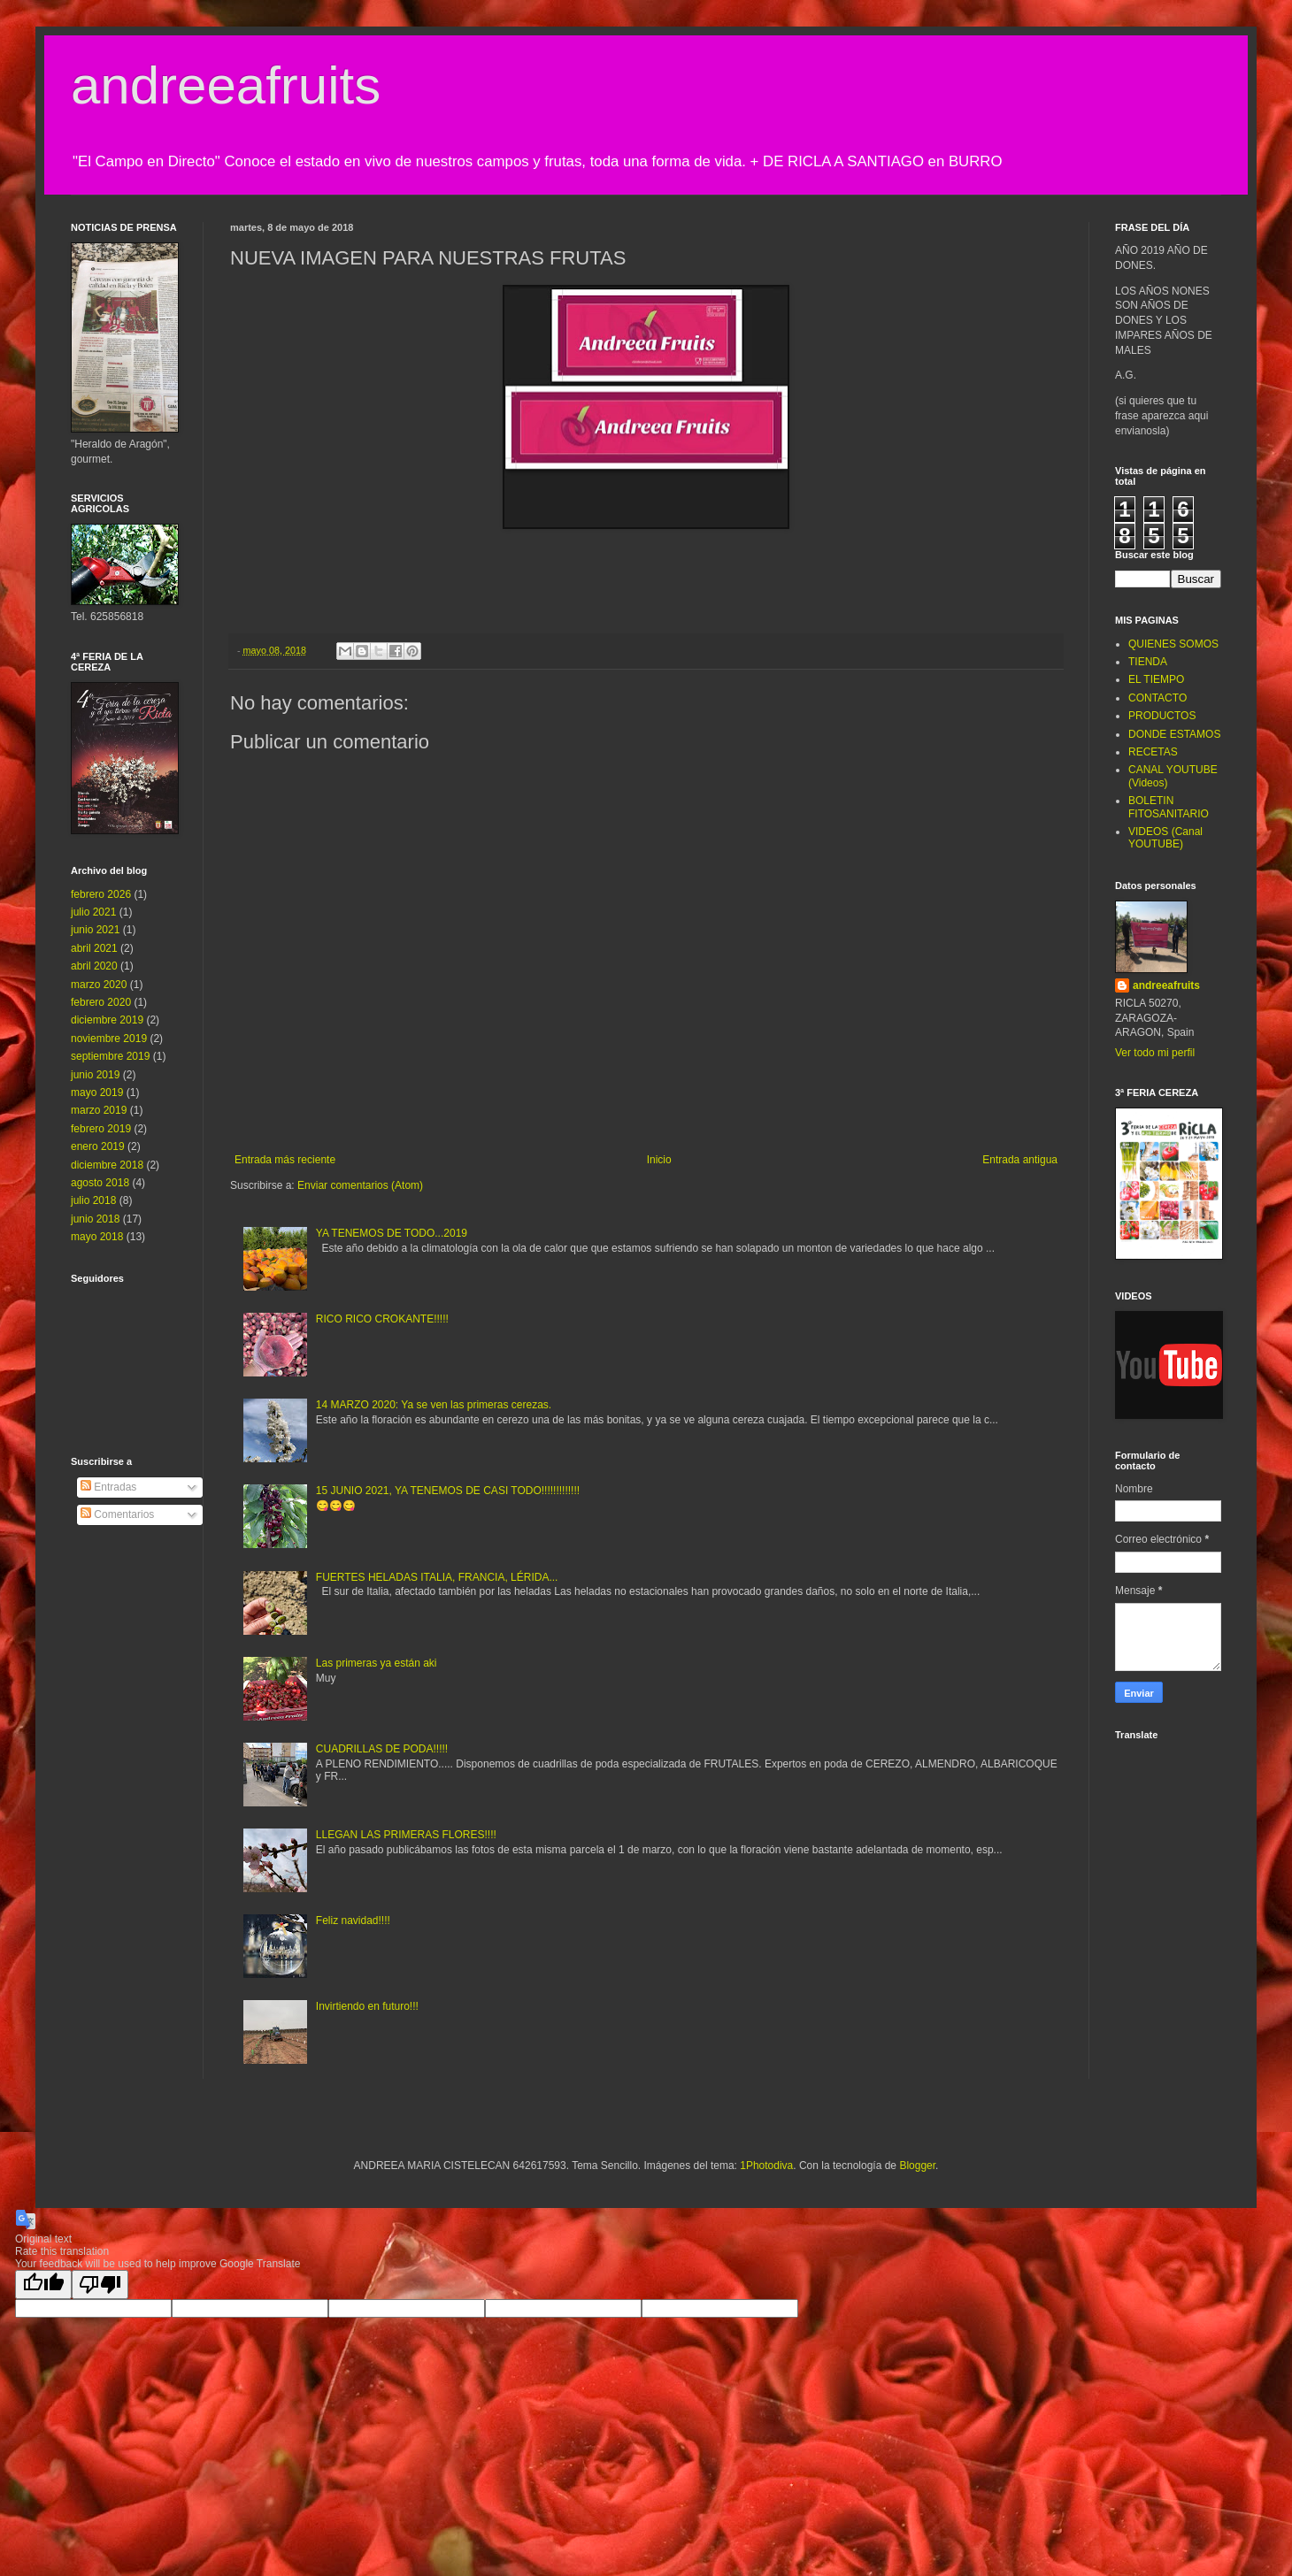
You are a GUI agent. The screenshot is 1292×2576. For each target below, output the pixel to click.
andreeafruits (226, 85)
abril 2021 (94, 948)
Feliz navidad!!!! (353, 1920)
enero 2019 (98, 1146)
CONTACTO (1157, 698)
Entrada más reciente (285, 1160)
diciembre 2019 (107, 1020)
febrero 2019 (101, 1129)
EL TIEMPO (1156, 679)
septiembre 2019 (110, 1056)
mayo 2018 (97, 1236)
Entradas (108, 1487)
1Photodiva (766, 2165)
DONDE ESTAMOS (1174, 734)
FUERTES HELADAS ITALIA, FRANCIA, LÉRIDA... (437, 1577)
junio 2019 (95, 1075)
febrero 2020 (101, 1002)
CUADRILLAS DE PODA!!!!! (382, 1749)
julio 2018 (93, 1200)
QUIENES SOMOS (1173, 644)
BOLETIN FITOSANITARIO (1168, 806)
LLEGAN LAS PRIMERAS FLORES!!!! (406, 1834)
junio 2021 (95, 930)
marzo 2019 (99, 1110)
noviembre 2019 (109, 1038)
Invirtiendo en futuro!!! (367, 2006)
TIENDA (1147, 662)
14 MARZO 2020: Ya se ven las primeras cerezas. (433, 1405)
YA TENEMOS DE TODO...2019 (391, 1233)
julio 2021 (93, 912)
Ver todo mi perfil (1155, 1052)
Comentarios (117, 1514)
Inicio (659, 1160)
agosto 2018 (100, 1183)
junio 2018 (95, 1219)
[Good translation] (43, 2284)
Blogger (917, 2165)
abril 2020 (94, 966)
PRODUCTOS (1162, 715)
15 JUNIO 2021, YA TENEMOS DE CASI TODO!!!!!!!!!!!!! (448, 1490)
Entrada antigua (1019, 1160)
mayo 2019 (97, 1092)
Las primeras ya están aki (376, 1663)
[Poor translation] (100, 2284)
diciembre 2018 (107, 1165)
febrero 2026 (101, 894)
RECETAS (1153, 752)
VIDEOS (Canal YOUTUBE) (1165, 837)
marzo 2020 (99, 984)
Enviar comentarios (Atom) (360, 1185)
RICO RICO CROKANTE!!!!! (382, 1319)
